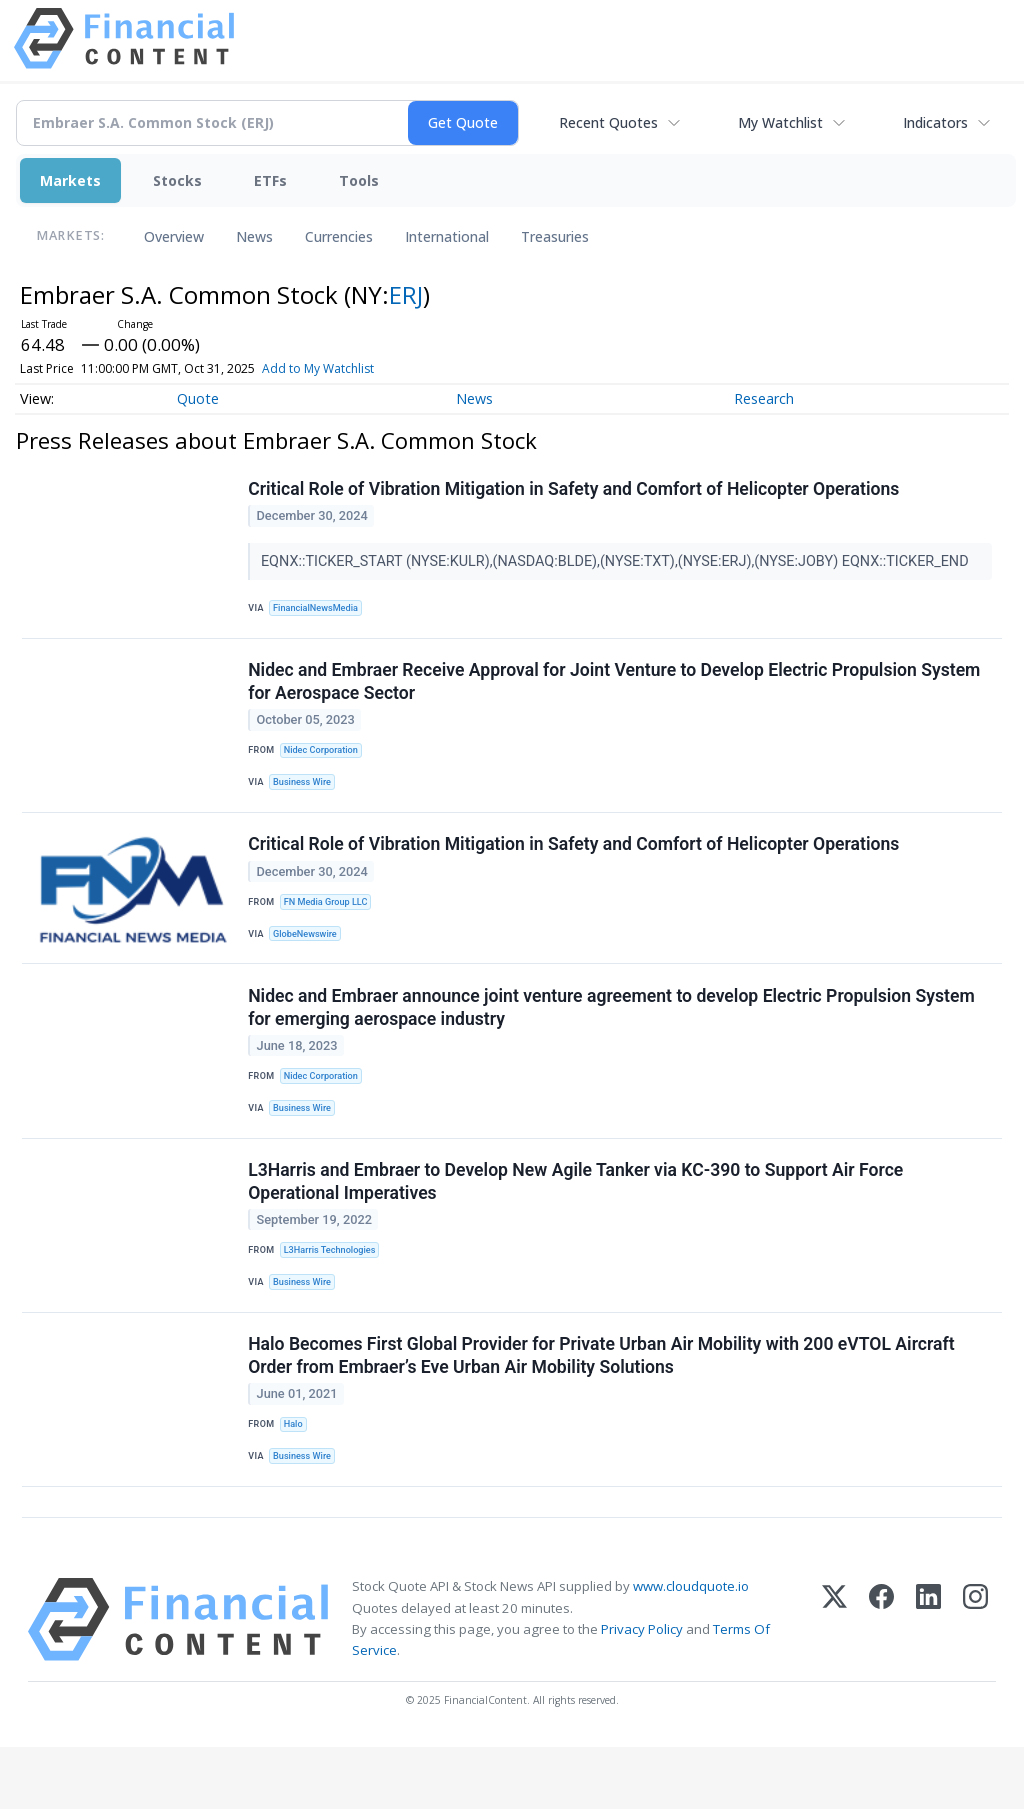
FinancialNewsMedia (320, 610)
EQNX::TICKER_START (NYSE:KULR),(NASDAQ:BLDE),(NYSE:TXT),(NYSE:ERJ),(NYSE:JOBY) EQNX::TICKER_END (618, 562)
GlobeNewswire (309, 956)
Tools (359, 180)
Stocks (177, 180)
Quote (198, 398)
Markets (70, 180)
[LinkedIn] (928, 1682)
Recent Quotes (608, 122)
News (254, 236)
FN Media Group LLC (330, 922)
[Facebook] (881, 1682)
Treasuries (555, 236)
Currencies (339, 236)
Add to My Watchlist (318, 368)
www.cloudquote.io (691, 1649)
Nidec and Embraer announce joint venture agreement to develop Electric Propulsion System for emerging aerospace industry (613, 1036)
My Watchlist (780, 122)
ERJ (406, 294)
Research (764, 398)
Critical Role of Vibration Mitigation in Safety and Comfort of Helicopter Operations (575, 491)
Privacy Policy (642, 1691)
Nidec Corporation (325, 761)
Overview (174, 236)
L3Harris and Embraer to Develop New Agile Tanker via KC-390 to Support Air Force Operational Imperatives (577, 1220)
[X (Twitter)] (834, 1682)
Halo (296, 1474)
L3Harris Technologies (334, 1290)
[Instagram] (975, 1682)
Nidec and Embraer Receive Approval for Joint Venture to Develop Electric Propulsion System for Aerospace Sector (616, 691)
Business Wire (306, 794)
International (447, 236)
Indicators (935, 122)
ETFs (270, 180)
